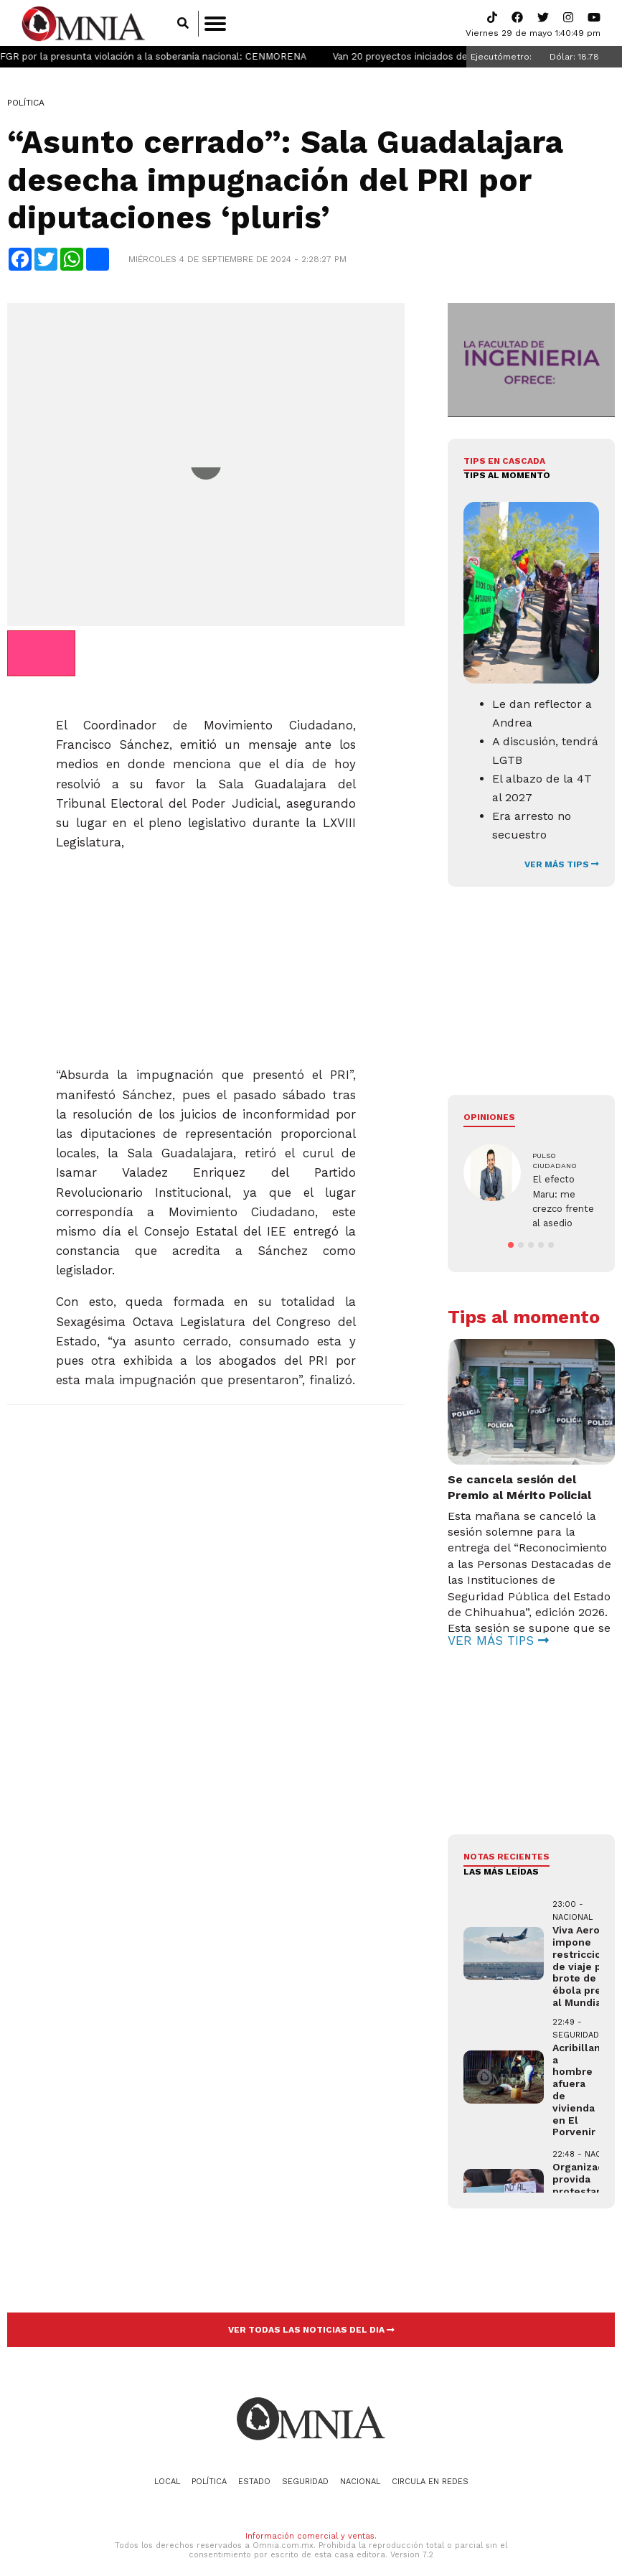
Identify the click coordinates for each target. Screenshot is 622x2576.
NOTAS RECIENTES (506, 1844)
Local (167, 2469)
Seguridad (305, 2469)
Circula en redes (430, 2469)
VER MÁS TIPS (561, 865)
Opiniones (489, 1118)
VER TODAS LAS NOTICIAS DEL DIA (311, 2318)
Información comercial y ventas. (311, 2523)
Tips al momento (506, 477)
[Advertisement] (204, 954)
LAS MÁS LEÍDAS (501, 1859)
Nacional (360, 2469)
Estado (254, 2469)
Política (25, 104)
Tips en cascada (504, 462)
